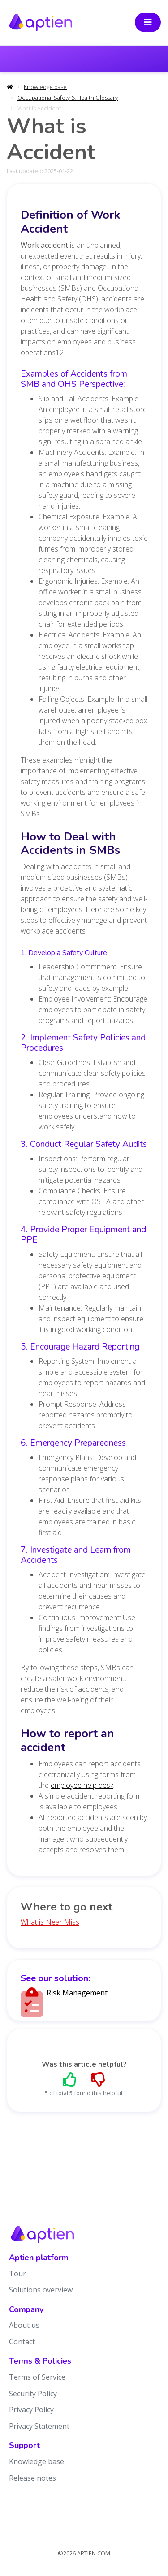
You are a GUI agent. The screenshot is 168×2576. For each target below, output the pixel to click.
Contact (22, 2342)
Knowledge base (45, 87)
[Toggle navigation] (148, 22)
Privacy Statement (39, 2426)
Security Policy (33, 2393)
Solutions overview (41, 2290)
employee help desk (82, 1785)
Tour (17, 2274)
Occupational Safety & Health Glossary (67, 97)
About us (24, 2325)
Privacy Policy (31, 2410)
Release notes (32, 2478)
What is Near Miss (50, 1922)
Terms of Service (37, 2377)
